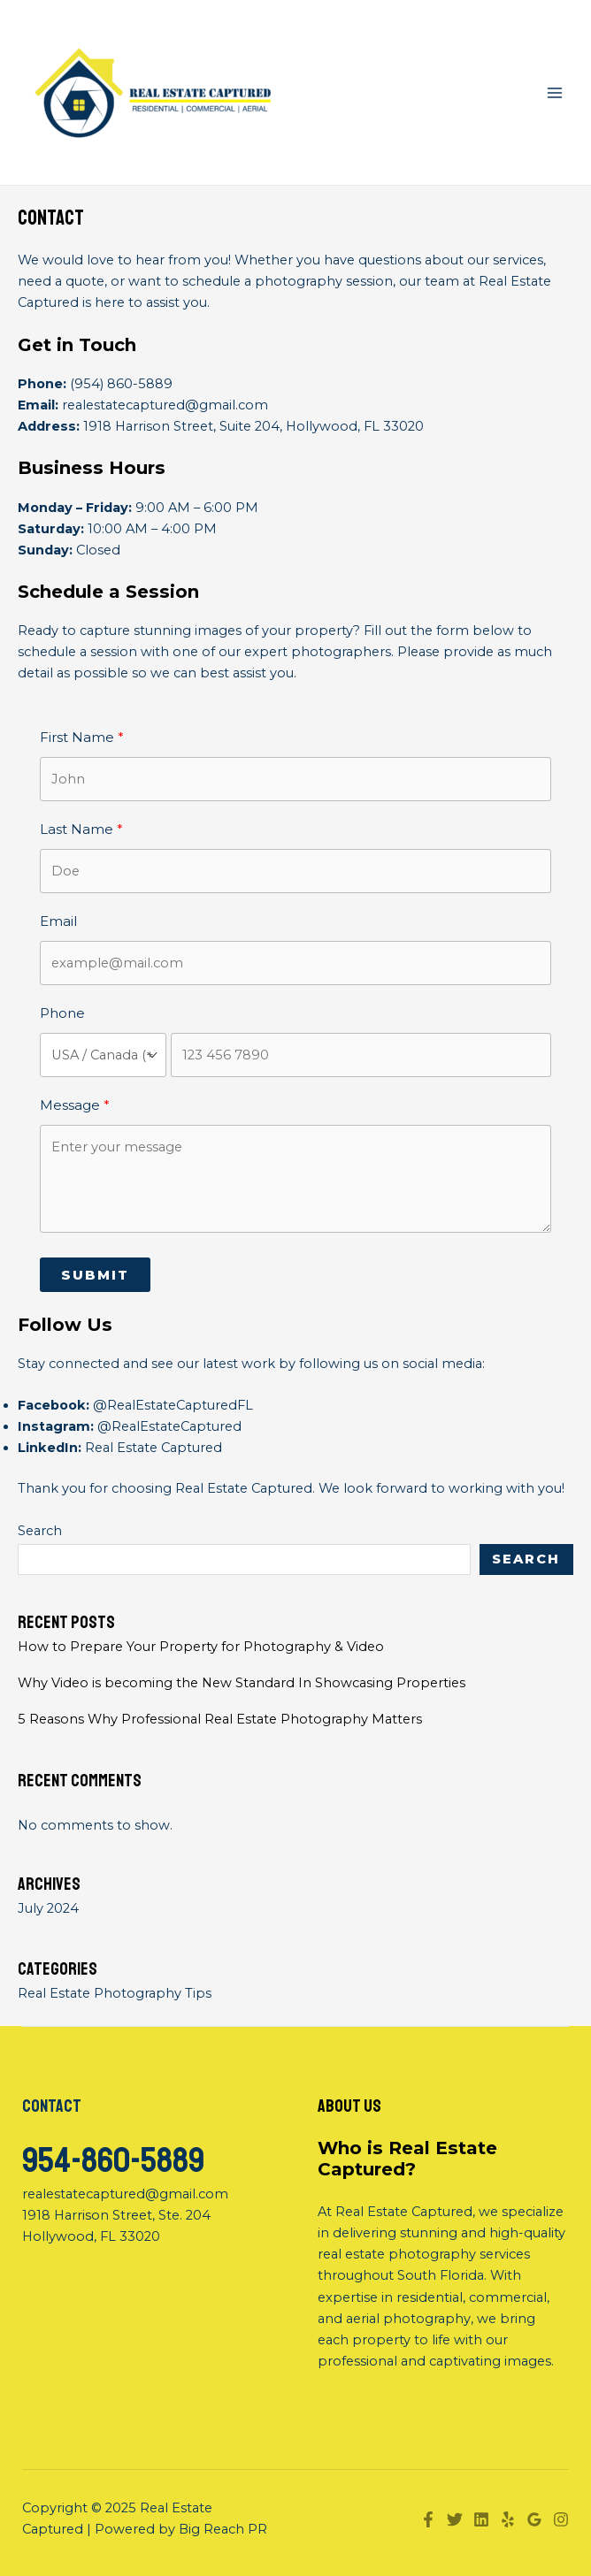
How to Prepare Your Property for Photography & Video (201, 1647)
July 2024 (48, 1908)
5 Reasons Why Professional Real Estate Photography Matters (220, 1719)
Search (40, 1531)
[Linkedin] (481, 2519)
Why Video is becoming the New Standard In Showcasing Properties (241, 1683)
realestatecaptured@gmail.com (165, 405)
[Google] (534, 2519)
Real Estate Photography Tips (114, 1993)
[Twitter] (455, 2519)
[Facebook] (428, 2519)
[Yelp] (508, 2519)
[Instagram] (561, 2519)
